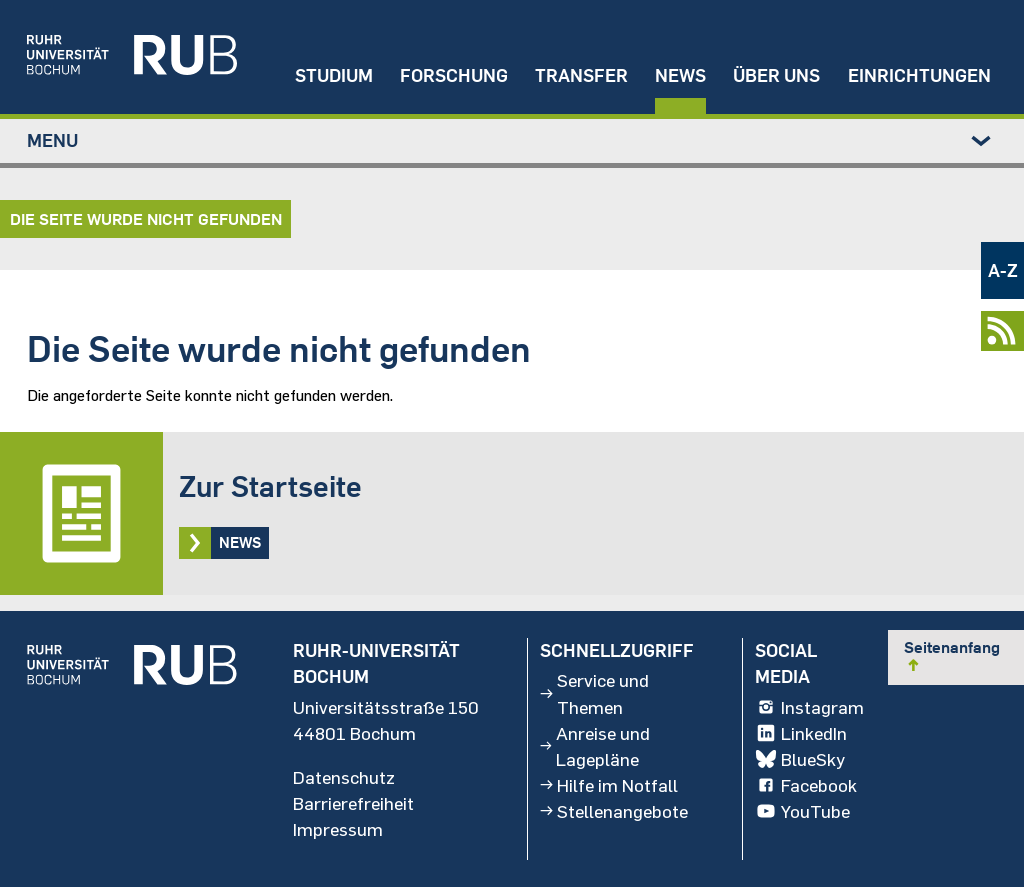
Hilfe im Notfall (609, 785)
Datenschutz (344, 777)
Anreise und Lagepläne (594, 745)
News (680, 75)
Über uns (776, 75)
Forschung (454, 75)
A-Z (1003, 270)
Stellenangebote (614, 811)
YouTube (802, 811)
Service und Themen (594, 693)
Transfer (581, 75)
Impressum (338, 829)
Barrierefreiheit (353, 803)
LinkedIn (800, 732)
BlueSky (799, 759)
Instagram (809, 706)
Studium (334, 75)
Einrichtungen (919, 75)
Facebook (805, 785)
